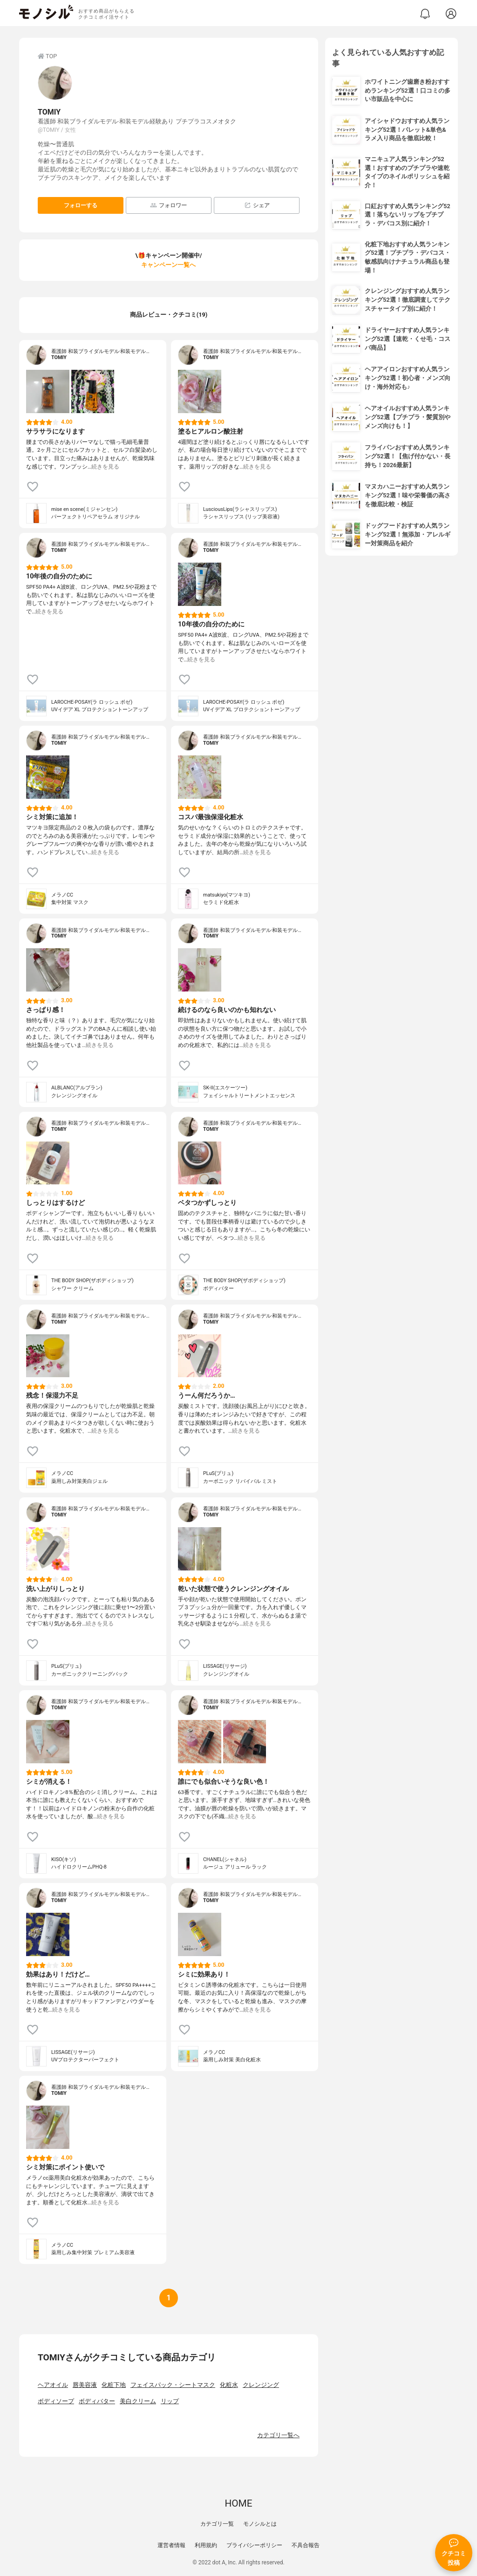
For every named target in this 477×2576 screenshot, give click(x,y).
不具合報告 (306, 2545)
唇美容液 (85, 2384)
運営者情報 (171, 2545)
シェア (257, 205)
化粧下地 (114, 2384)
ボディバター (97, 2401)
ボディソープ (56, 2401)
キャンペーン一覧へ (168, 264)
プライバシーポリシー (254, 2545)
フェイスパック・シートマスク (172, 2384)
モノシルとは (260, 2524)
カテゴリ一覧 (217, 2524)
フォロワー (168, 205)
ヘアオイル (53, 2384)
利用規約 (206, 2545)
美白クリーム (138, 2401)
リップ (170, 2401)
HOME (238, 2503)
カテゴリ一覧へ (278, 2435)
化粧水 (229, 2384)
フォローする (80, 205)
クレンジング (261, 2384)
